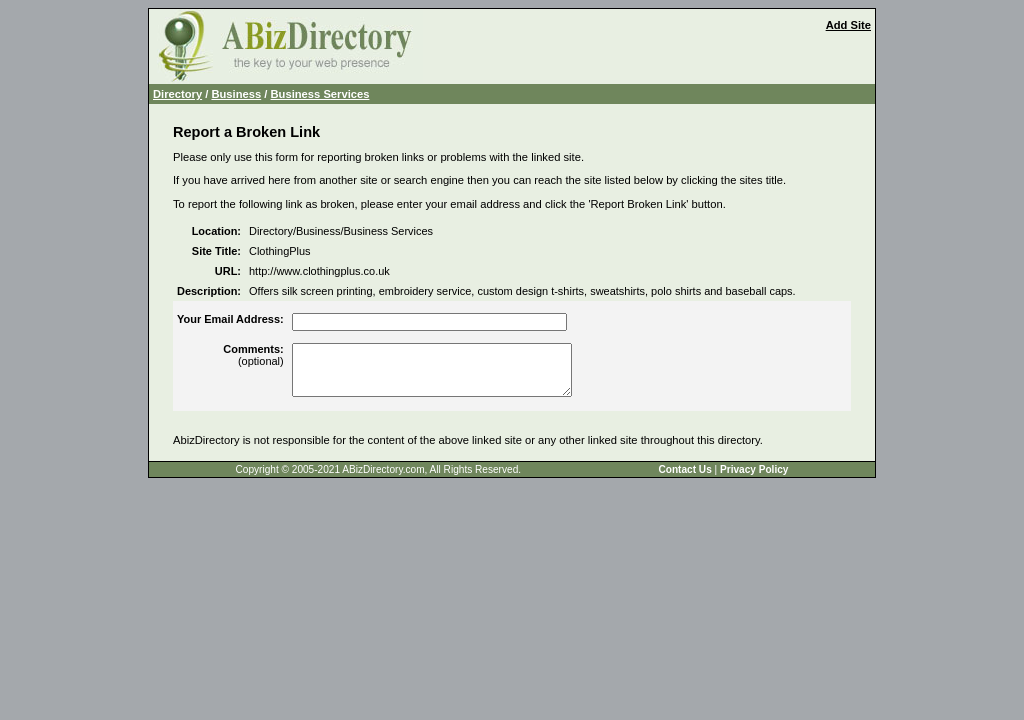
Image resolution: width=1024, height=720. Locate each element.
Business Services (320, 94)
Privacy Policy (754, 469)
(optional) (253, 355)
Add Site (848, 25)
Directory (177, 94)
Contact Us (684, 469)
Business (236, 94)
